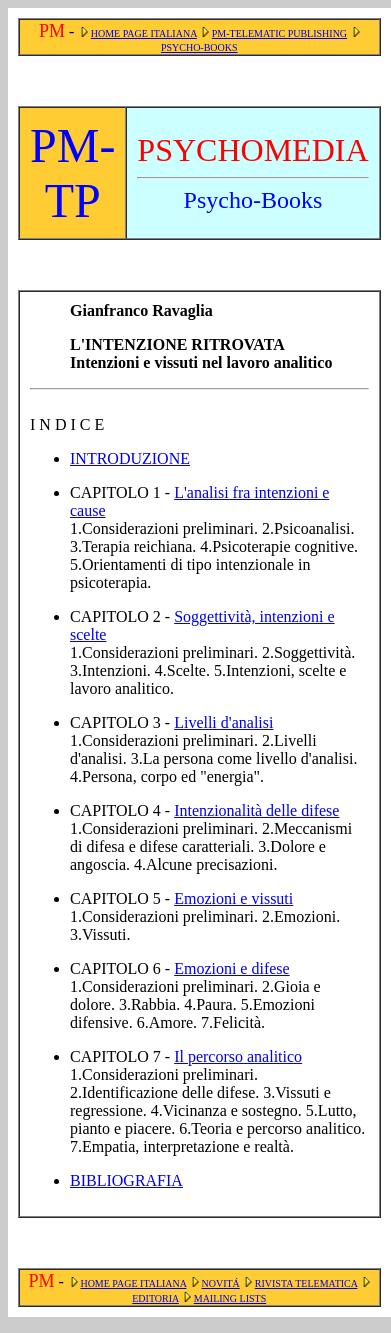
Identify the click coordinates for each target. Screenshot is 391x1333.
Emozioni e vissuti (233, 898)
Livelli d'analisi (223, 722)
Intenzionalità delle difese (256, 810)
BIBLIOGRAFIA (126, 1180)
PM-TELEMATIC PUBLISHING (279, 33)
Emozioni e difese (232, 968)
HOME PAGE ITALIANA (144, 33)
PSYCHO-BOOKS (199, 47)
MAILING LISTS (230, 1298)
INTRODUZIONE (130, 458)
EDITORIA (155, 1298)
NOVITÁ (220, 1283)
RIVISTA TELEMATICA (306, 1283)
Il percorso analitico (238, 1056)
